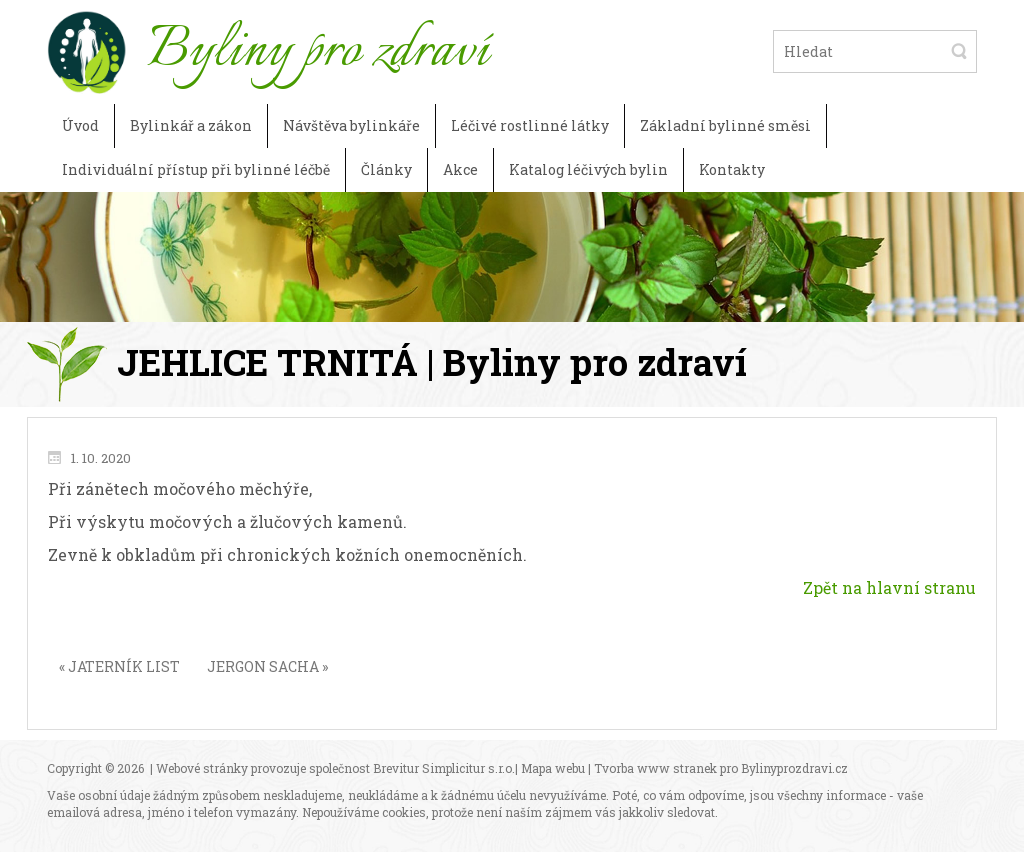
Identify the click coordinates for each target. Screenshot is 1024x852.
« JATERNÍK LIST (119, 666)
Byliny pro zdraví (317, 51)
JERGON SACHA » (267, 666)
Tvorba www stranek (655, 768)
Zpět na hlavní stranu (889, 587)
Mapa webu (553, 768)
